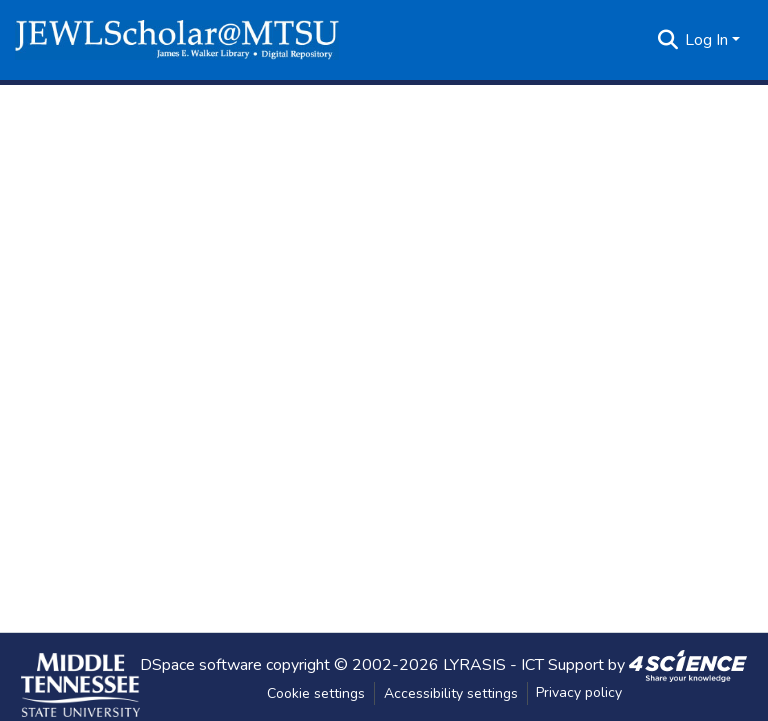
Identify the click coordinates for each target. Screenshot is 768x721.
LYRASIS (474, 664)
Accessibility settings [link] (451, 693)
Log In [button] (708, 40)
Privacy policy (579, 692)
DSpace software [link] (201, 664)
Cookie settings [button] (316, 693)
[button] (177, 40)
